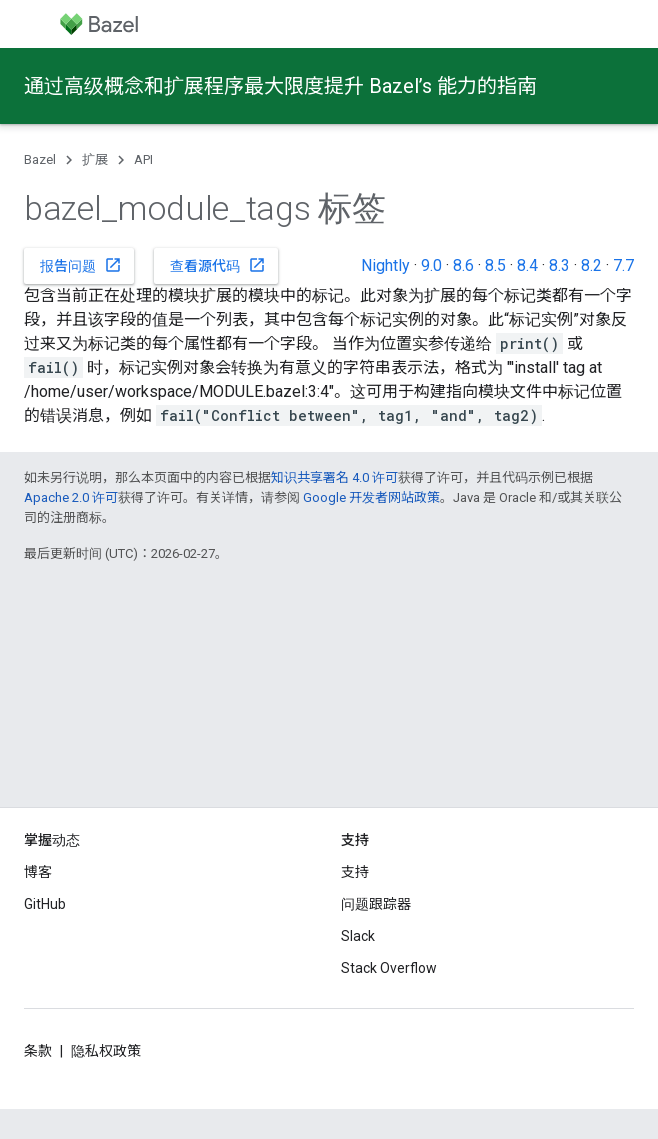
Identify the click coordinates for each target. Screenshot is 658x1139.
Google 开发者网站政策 (371, 497)
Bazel (40, 159)
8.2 (591, 265)
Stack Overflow (389, 968)
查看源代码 (218, 265)
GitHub (45, 904)
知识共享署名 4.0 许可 (334, 477)
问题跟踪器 (376, 904)
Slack (358, 936)
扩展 (95, 159)
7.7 (623, 265)
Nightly (385, 265)
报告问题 (81, 265)
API (143, 159)
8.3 (559, 265)
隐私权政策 (106, 1051)
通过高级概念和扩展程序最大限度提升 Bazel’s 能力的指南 (280, 86)
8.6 (463, 265)
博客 (38, 872)
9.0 (431, 265)
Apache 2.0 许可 (71, 497)
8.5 (495, 265)
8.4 (527, 265)
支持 (355, 872)
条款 (38, 1051)
